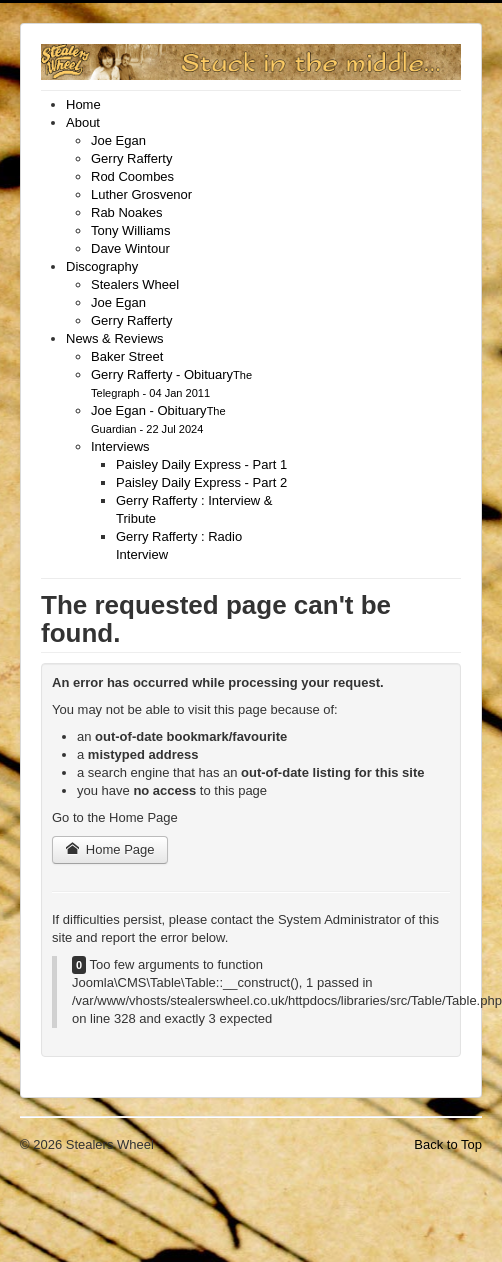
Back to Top (448, 1144)
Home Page (110, 849)
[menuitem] (83, 104)
